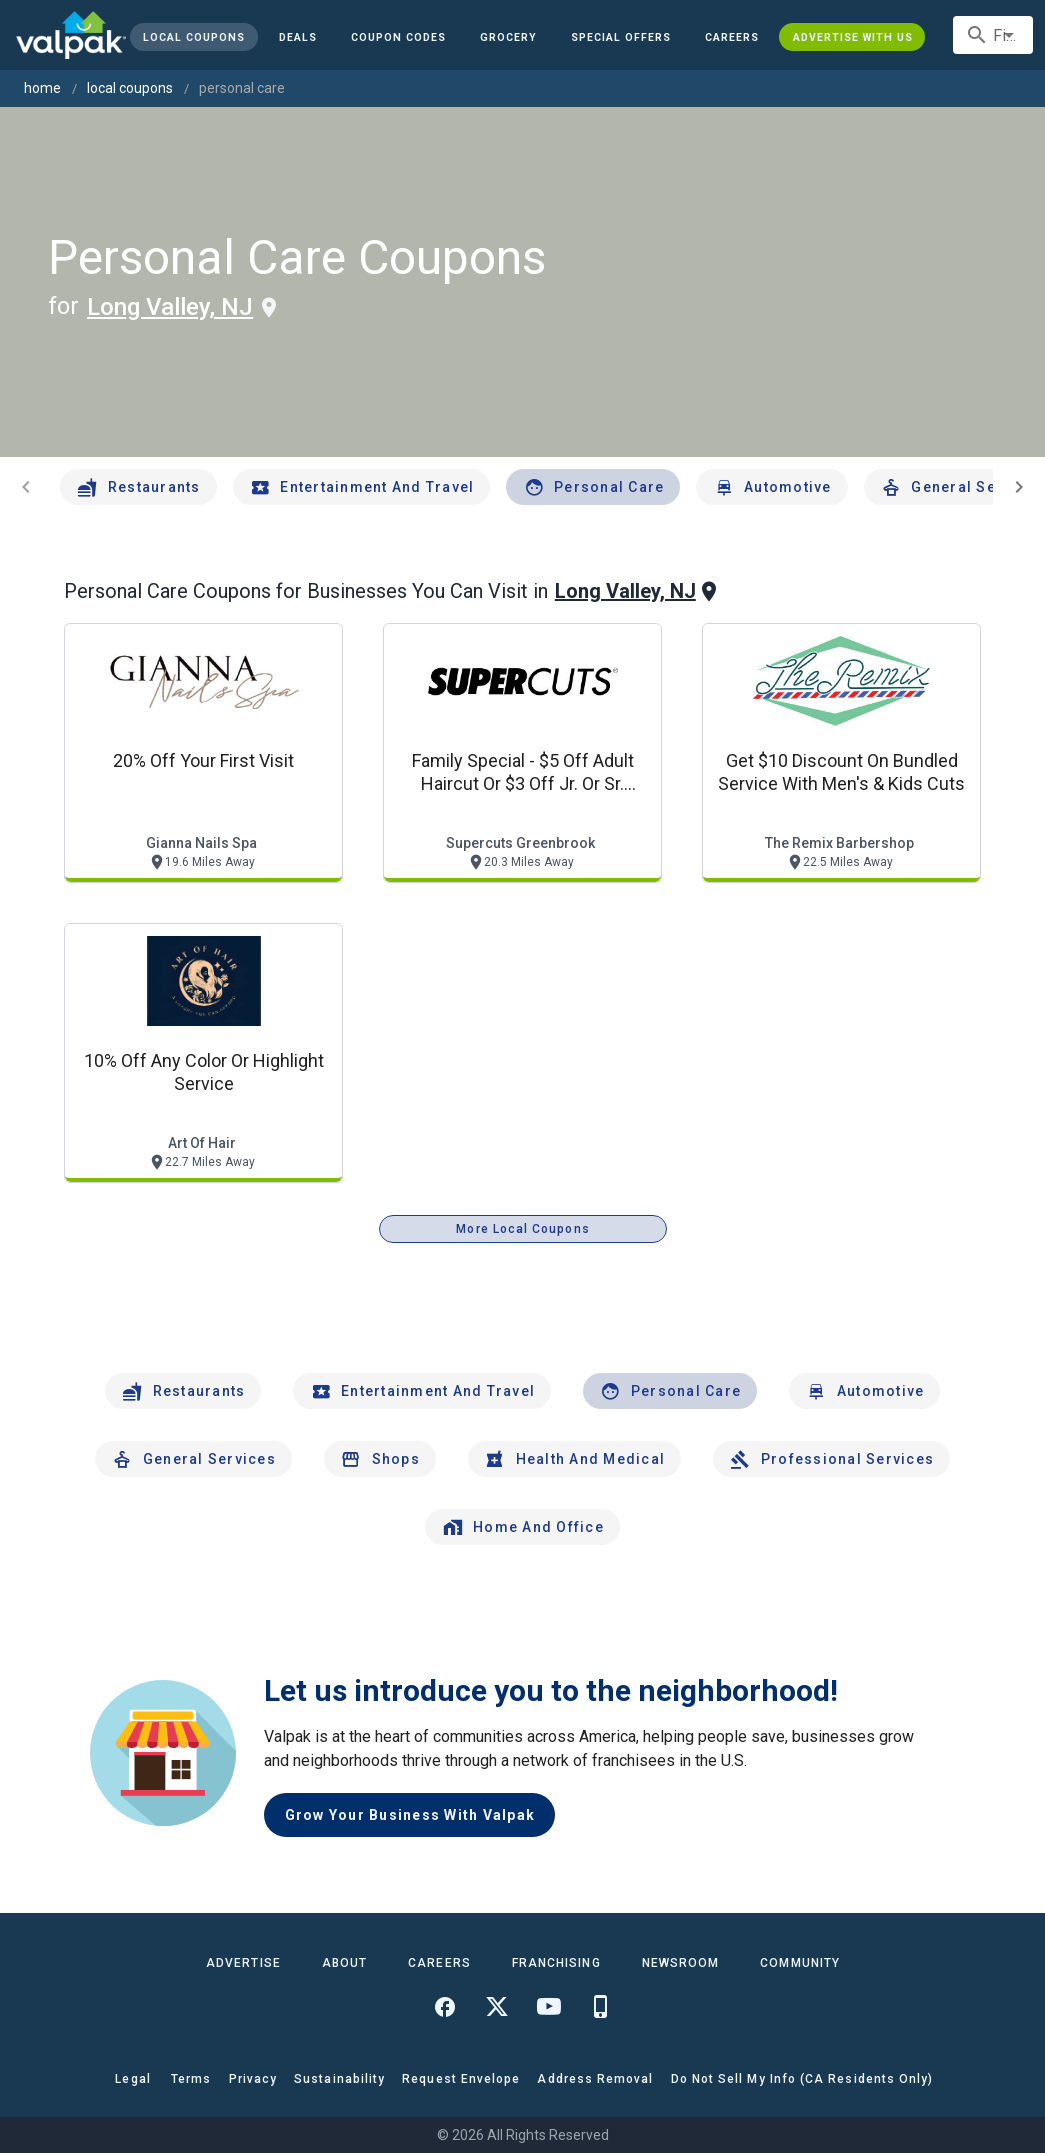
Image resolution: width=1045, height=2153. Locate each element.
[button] (621, 37)
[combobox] (993, 35)
